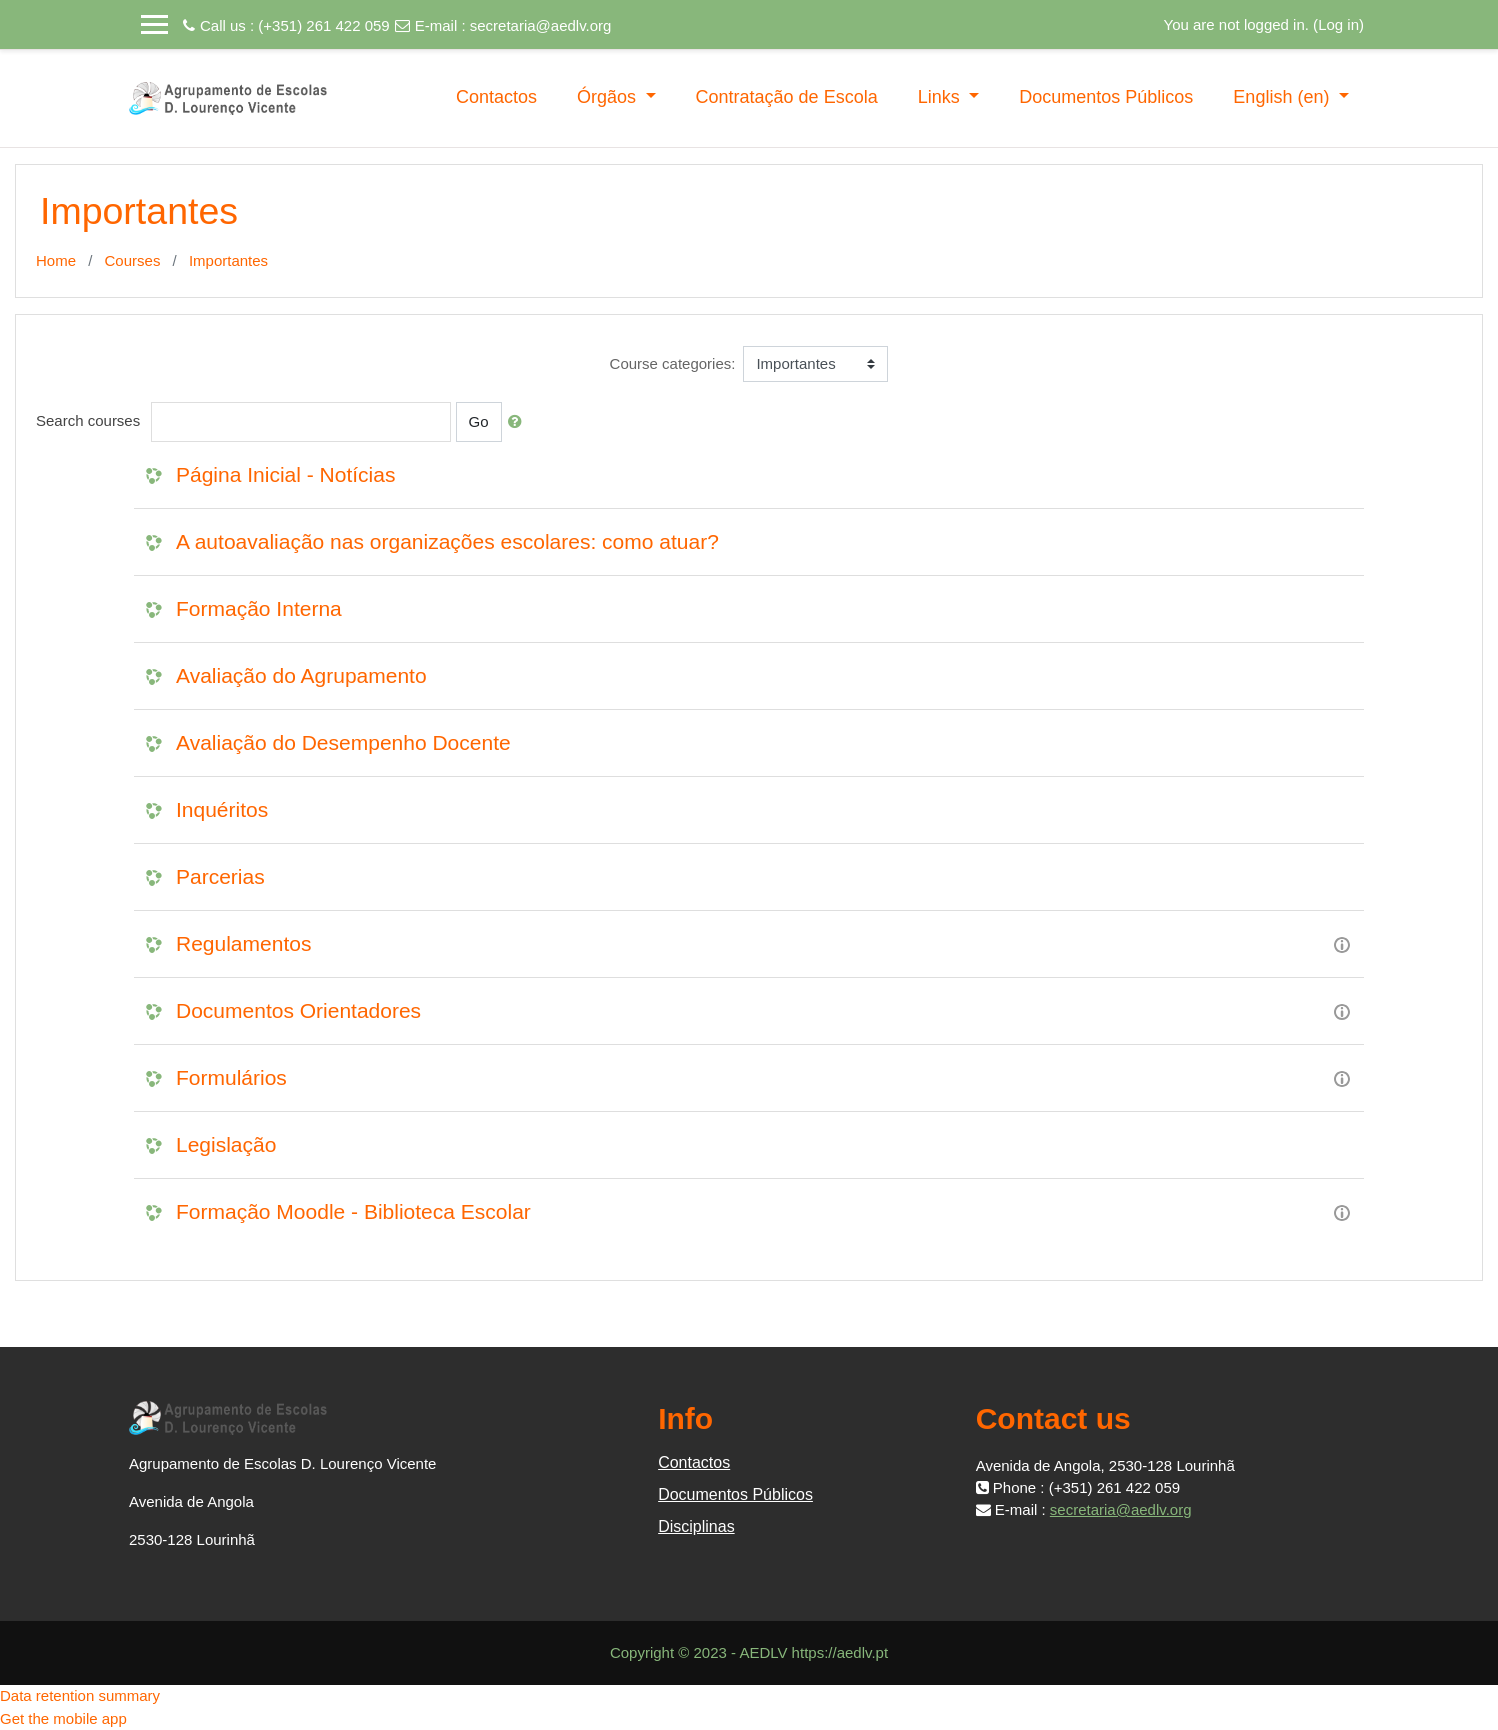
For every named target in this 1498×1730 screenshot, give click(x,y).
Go (479, 421)
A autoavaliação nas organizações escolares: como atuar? (447, 541)
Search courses (88, 420)
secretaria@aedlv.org (541, 25)
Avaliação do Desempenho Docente (343, 742)
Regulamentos (243, 943)
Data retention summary (80, 1695)
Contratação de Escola (787, 97)
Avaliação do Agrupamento (301, 675)
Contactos (496, 97)
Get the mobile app (63, 1718)
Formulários (231, 1077)
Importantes (228, 260)
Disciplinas (696, 1526)
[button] (519, 422)
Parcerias (220, 876)
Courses (133, 260)
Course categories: (673, 363)
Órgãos (609, 97)
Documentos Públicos (1106, 97)
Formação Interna (259, 608)
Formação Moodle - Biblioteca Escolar (353, 1211)
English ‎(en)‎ (1283, 97)
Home (56, 260)
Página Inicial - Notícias (285, 474)
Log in (1338, 24)
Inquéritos (222, 809)
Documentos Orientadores (298, 1010)
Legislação (226, 1144)
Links (941, 97)
